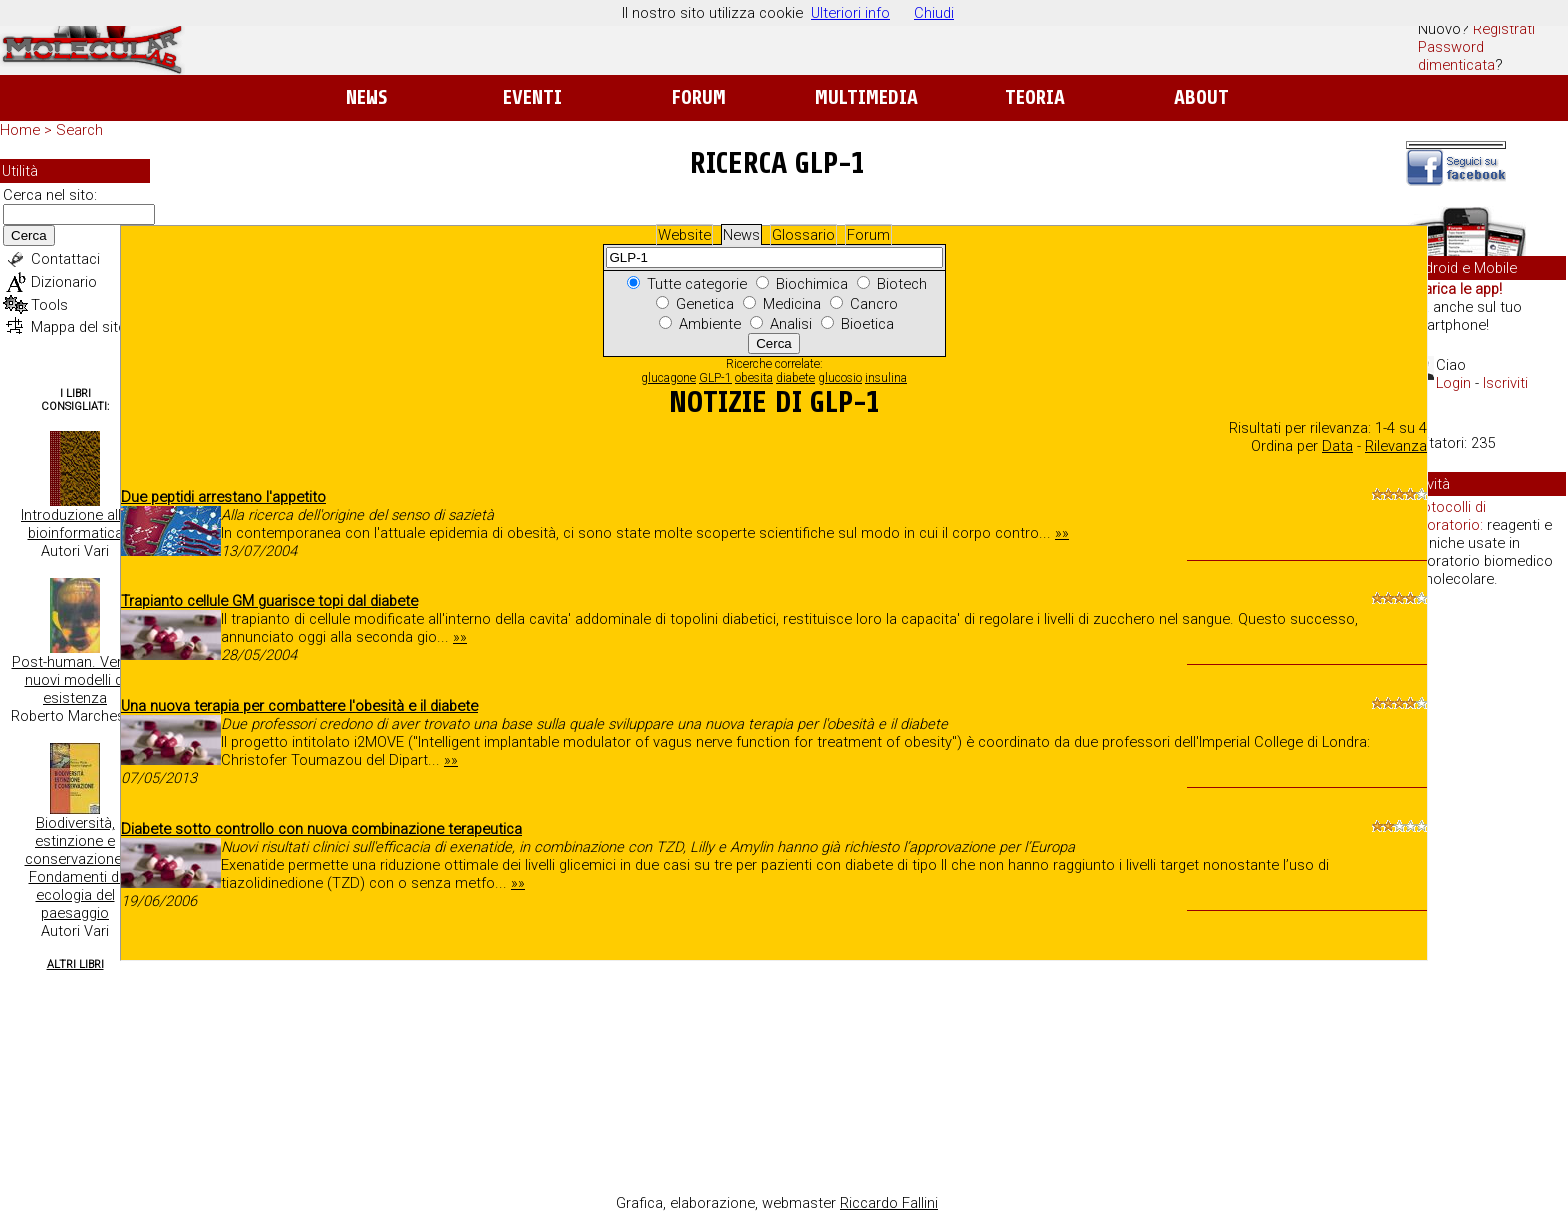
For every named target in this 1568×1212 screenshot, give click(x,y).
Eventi (532, 97)
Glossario (803, 235)
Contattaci (65, 259)
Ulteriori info (850, 13)
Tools (49, 305)
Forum (698, 97)
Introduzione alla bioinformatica (75, 524)
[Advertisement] (1486, 910)
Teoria (1035, 97)
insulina (886, 378)
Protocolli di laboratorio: (1447, 516)
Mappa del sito (79, 327)
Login (1453, 383)
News (366, 97)
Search (79, 130)
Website (684, 235)
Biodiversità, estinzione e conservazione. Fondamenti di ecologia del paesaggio (75, 868)
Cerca (29, 235)
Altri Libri (75, 964)
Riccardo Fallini (889, 1203)
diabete (795, 378)
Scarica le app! (1454, 289)
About (1201, 97)
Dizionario (64, 282)
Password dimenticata (1456, 56)
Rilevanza (1396, 446)
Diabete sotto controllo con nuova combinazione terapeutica (321, 829)
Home (20, 130)
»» (1062, 533)
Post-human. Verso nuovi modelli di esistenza (75, 680)
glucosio (840, 378)
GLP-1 (715, 378)
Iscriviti (1505, 383)
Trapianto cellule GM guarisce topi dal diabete (269, 601)
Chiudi (934, 13)
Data (1337, 446)
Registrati (1504, 29)
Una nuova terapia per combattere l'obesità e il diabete (299, 706)
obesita (754, 378)
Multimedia (866, 97)
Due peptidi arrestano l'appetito (223, 497)
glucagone (668, 378)
